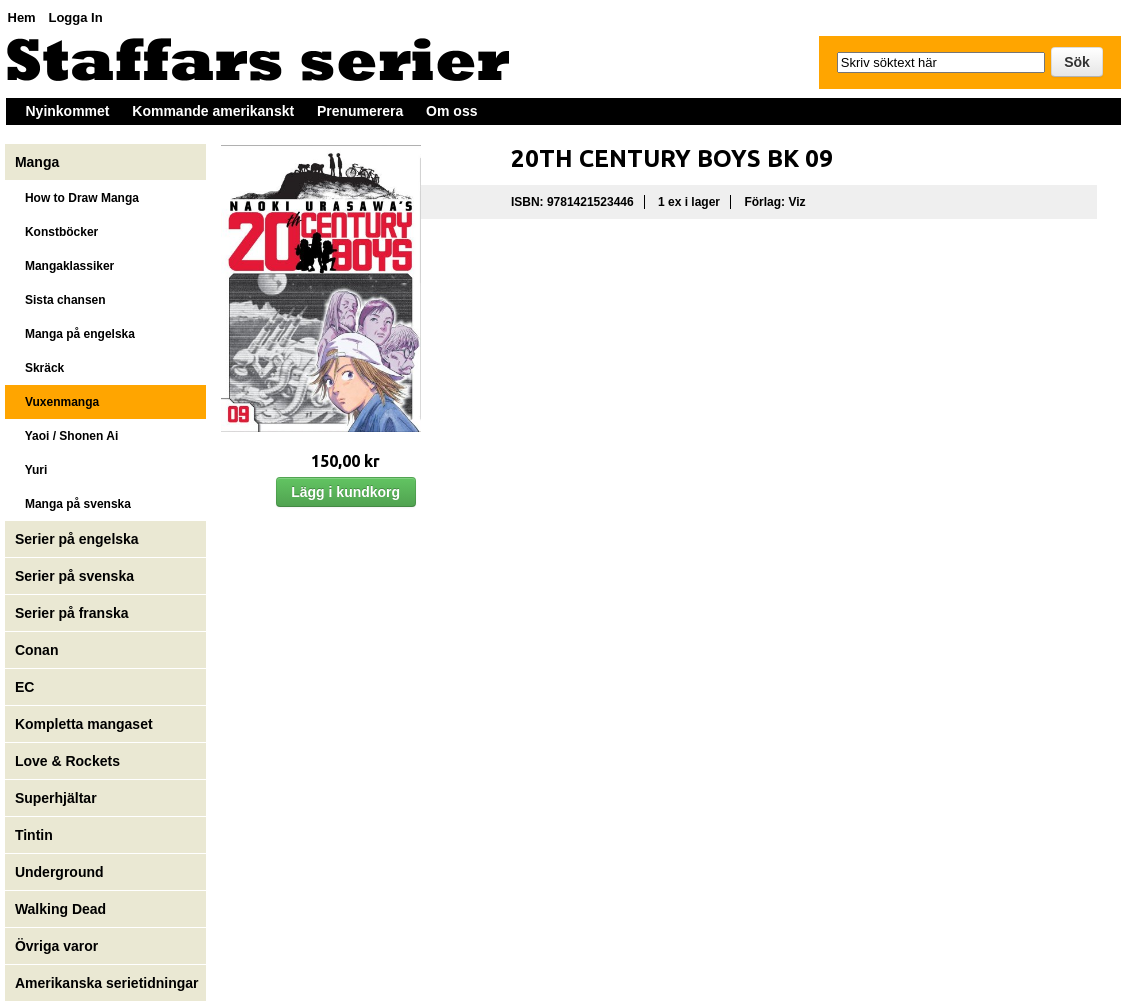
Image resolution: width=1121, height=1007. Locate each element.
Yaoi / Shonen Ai (66, 436)
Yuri (31, 470)
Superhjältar (58, 798)
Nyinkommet (68, 111)
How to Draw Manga (77, 198)
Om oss (451, 111)
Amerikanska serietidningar (107, 983)
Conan (37, 650)
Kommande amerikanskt (213, 111)
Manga (39, 162)
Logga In (75, 17)
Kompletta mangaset (84, 724)
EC (24, 687)
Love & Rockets (67, 761)
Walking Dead (60, 909)
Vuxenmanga (57, 402)
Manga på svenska (73, 504)
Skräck (39, 368)
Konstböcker (56, 232)
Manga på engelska (75, 334)
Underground (59, 872)
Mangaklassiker (64, 266)
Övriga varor (56, 946)
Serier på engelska (79, 539)
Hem (22, 17)
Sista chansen (60, 300)
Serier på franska (72, 613)
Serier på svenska (76, 576)
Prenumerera (360, 111)
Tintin (34, 835)
